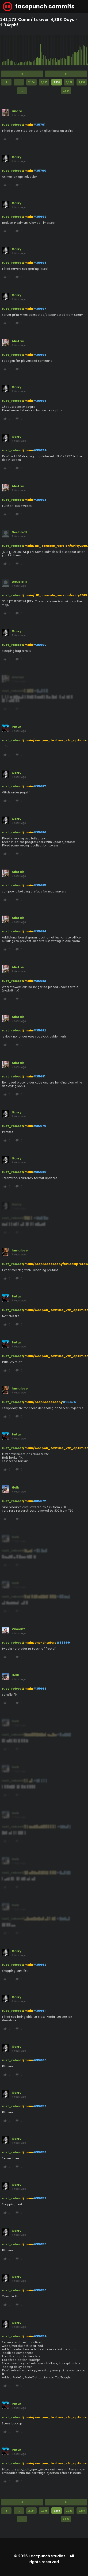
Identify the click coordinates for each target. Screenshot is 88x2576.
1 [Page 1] (6, 82)
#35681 (39, 1076)
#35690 (39, 645)
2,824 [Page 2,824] (66, 90)
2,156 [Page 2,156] (57, 82)
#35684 (39, 931)
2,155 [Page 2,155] (44, 82)
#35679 (39, 1126)
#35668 (39, 1688)
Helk (15, 1487)
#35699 (39, 216)
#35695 (39, 400)
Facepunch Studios (47, 2556)
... (19, 82)
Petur (16, 727)
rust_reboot (12, 124)
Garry (16, 157)
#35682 (39, 1030)
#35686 (39, 832)
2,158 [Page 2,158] (82, 82)
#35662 (39, 1964)
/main (28, 124)
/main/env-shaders (40, 1642)
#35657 (39, 2198)
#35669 (63, 1642)
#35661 (39, 2010)
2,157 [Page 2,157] (69, 82)
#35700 (39, 170)
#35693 (39, 499)
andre (17, 111)
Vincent (18, 1629)
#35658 (39, 2152)
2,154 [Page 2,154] (31, 82)
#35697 (39, 308)
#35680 (39, 1172)
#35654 (40, 2336)
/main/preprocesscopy (43, 1402)
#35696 (39, 354)
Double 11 (19, 532)
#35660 (39, 2060)
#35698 (39, 262)
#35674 (69, 1402)
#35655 (39, 2244)
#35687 (39, 786)
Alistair (18, 341)
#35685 (39, 885)
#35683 (39, 981)
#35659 (39, 2106)
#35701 (39, 124)
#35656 (39, 2290)
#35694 (40, 450)
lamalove (20, 1250)
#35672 (39, 1501)
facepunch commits (38, 6)
